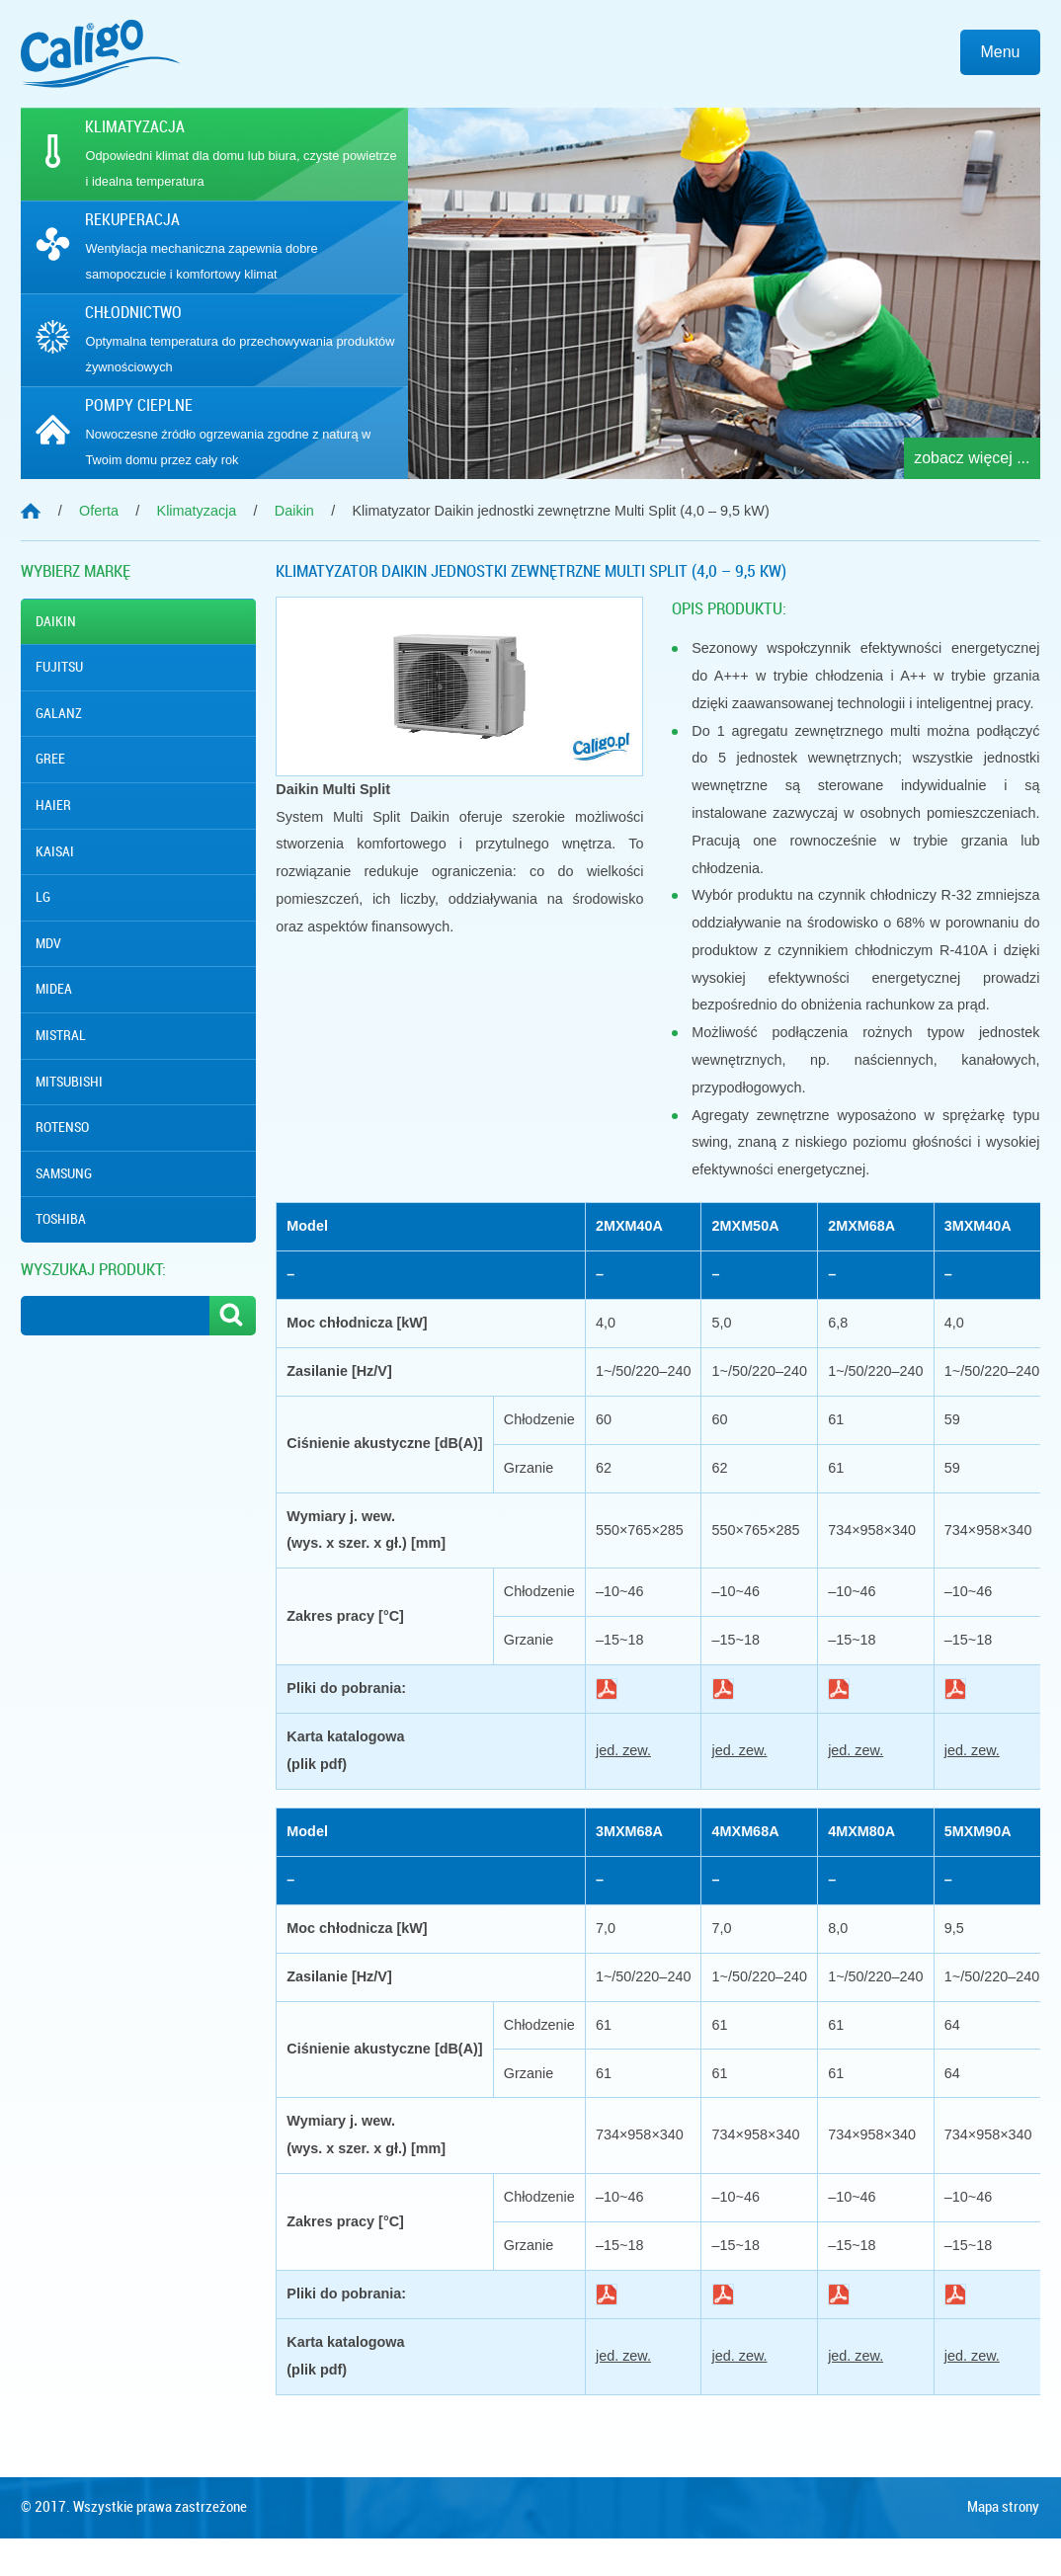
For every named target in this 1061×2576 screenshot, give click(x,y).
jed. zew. (623, 1750)
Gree (50, 758)
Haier (53, 805)
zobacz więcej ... (971, 457)
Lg (43, 897)
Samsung (64, 1173)
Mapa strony (1003, 2545)
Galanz (59, 713)
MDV (48, 943)
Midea (54, 989)
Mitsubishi (69, 1081)
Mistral (61, 1035)
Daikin (56, 621)
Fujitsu (59, 667)
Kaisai (55, 851)
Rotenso (62, 1127)
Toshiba (61, 1219)
